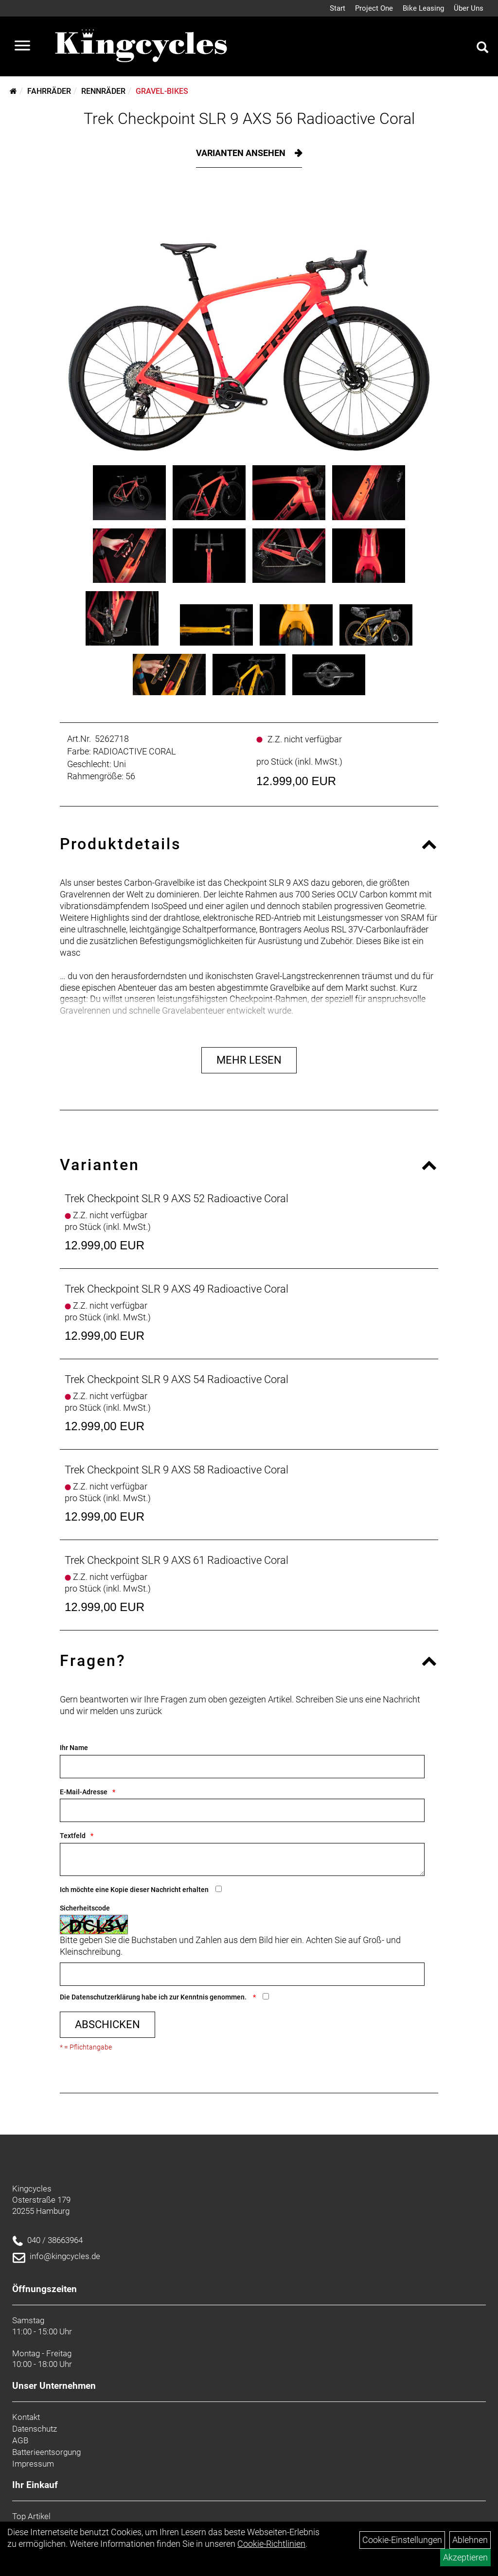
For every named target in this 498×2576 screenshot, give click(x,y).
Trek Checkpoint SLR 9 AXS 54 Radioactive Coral (176, 1379)
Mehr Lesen (249, 1060)
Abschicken (107, 2024)
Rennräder (103, 91)
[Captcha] (242, 1974)
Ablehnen (470, 2540)
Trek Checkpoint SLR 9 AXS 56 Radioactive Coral (249, 118)
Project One (374, 8)
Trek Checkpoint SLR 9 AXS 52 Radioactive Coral (176, 1198)
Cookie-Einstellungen (402, 2540)
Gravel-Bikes (162, 91)
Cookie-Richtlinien (271, 2544)
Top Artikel (31, 2516)
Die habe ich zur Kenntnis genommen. (154, 1997)
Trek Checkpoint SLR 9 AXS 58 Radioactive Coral (176, 1470)
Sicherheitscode (85, 1908)
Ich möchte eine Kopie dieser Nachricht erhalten (134, 1889)
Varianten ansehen (241, 153)
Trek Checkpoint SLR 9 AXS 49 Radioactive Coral (176, 1289)
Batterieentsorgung (46, 2452)
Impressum (33, 2464)
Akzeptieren (465, 2557)
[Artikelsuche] (482, 48)
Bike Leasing (423, 8)
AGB (20, 2440)
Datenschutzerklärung (105, 1997)
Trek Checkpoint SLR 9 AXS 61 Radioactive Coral (176, 1560)
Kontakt (26, 2417)
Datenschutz (34, 2429)
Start (337, 8)
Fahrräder (49, 91)
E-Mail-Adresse (83, 1792)
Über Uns (468, 8)
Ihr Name (74, 1748)
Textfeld (73, 1836)
